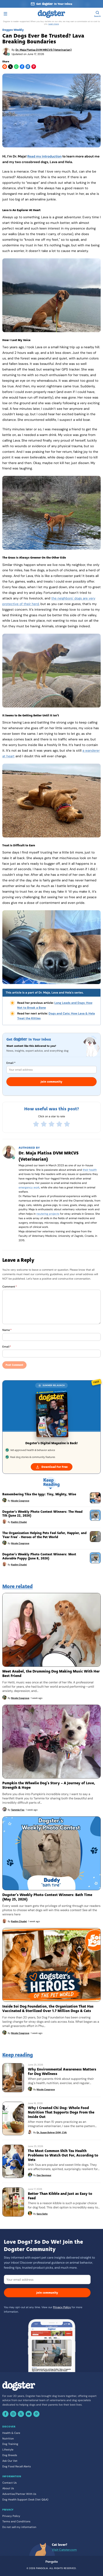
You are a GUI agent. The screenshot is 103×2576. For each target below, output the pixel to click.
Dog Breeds (9, 2455)
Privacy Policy (62, 2307)
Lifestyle (7, 2449)
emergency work (29, 1187)
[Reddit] (4, 66)
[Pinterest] (33, 66)
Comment (9, 1286)
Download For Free (52, 1467)
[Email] (47, 2279)
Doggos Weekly (13, 30)
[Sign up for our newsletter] (51, 4)
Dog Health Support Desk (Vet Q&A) (25, 2499)
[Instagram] (13, 2414)
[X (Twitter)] (10, 66)
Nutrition (8, 2438)
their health (90, 1170)
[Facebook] (22, 66)
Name (7, 1330)
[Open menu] (5, 14)
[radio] (36, 1124)
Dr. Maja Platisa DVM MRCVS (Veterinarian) (43, 50)
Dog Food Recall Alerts (16, 2466)
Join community (51, 1082)
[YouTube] (29, 2414)
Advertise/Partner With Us (19, 2494)
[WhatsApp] (16, 66)
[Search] (97, 14)
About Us (8, 2488)
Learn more (53, 24)
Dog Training (10, 2444)
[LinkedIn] (28, 66)
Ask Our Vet (9, 2461)
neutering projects (47, 1213)
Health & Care (11, 2433)
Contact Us (9, 2482)
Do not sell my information (19, 2527)
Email (10, 1063)
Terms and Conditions (16, 2521)
